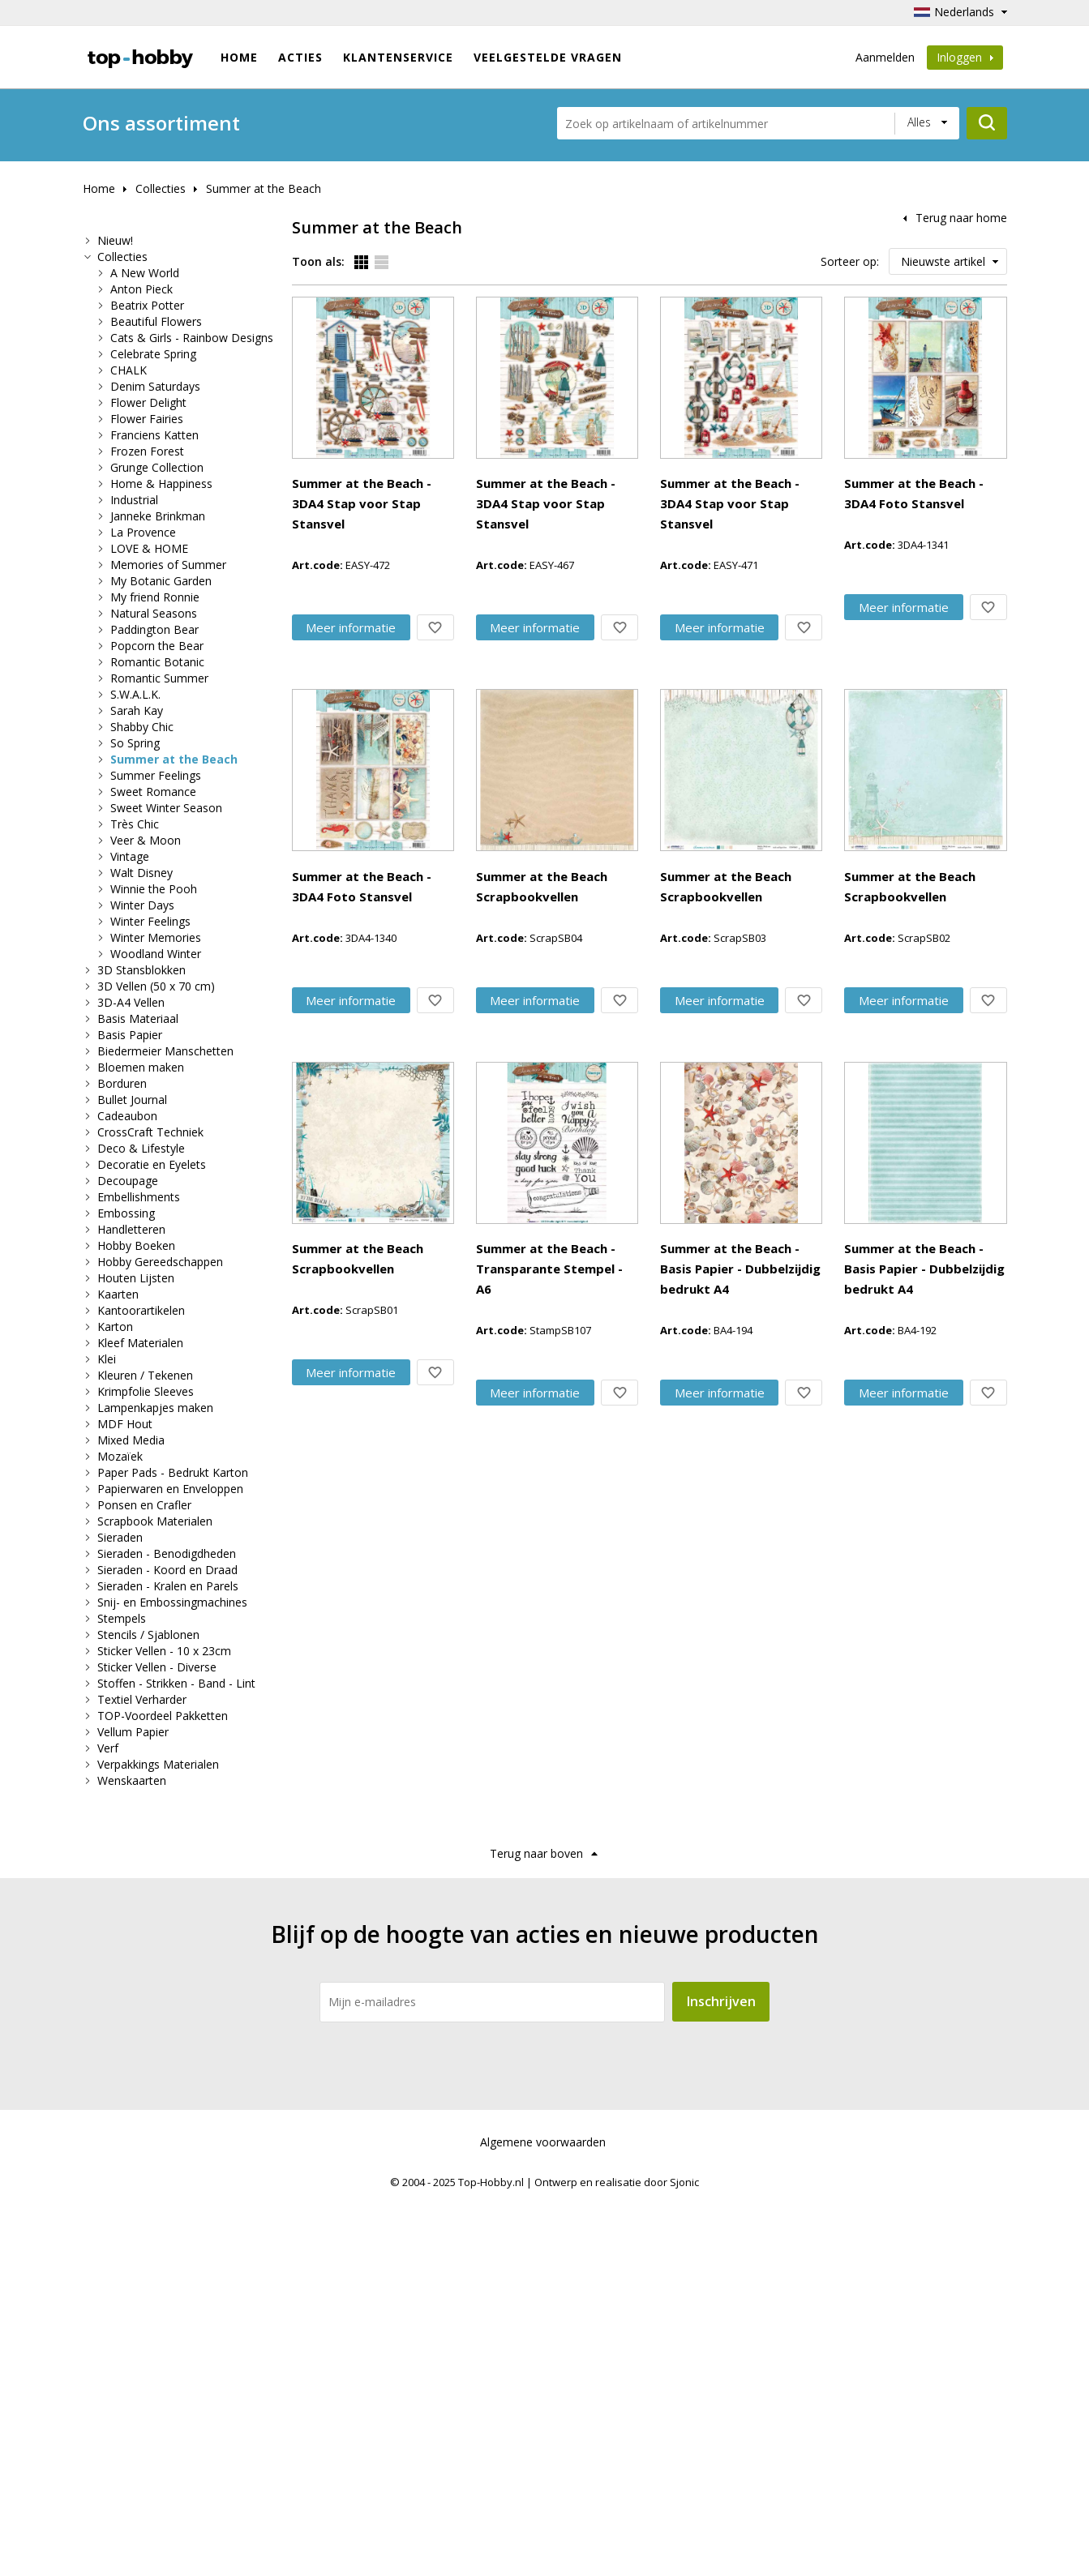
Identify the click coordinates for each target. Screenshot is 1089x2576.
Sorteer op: (850, 261)
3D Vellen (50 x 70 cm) (156, 986)
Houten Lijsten (135, 1278)
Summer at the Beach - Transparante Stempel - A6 (538, 1671)
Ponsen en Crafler (144, 1505)
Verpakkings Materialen (158, 1764)
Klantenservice (398, 57)
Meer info (449, 395)
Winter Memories (155, 937)
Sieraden (120, 1537)
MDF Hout (124, 1423)
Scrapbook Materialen (154, 1521)
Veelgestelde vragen (548, 57)
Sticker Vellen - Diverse (157, 1667)
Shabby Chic (142, 726)
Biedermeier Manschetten (165, 1051)
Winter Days (142, 905)
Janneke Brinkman (157, 516)
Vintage (129, 856)
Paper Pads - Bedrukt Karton (172, 1472)
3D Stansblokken (141, 970)
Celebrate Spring (153, 354)
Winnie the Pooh (153, 888)
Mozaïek (120, 1456)
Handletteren (131, 1229)
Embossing (126, 1213)
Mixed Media (131, 1440)
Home (239, 57)
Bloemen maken (140, 1067)
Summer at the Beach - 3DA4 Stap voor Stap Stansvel (548, 307)
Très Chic (134, 824)
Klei (106, 1359)
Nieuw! (115, 240)
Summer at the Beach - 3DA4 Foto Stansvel (515, 762)
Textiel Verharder (142, 1699)
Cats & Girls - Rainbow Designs (191, 337)
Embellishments (138, 1197)
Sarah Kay (136, 710)
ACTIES (300, 57)
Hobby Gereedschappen (160, 1261)
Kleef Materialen (140, 1342)
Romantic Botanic (157, 662)
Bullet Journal (132, 1099)
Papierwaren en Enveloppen (170, 1488)
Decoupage (127, 1180)
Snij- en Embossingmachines (172, 1602)
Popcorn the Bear (157, 645)
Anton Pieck (141, 289)
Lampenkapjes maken (155, 1407)
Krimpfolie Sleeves (145, 1391)
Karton (115, 1326)
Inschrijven (721, 2380)
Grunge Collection (157, 467)
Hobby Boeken (136, 1245)
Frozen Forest (147, 451)
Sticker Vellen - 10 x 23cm (164, 1650)
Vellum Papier (133, 1731)
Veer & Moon (145, 840)
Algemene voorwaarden (543, 2520)
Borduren (122, 1083)
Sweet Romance (153, 791)
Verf (107, 1748)
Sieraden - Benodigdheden (166, 1553)
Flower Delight (148, 402)
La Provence (143, 532)
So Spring (135, 743)
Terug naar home (961, 217)
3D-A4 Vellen (131, 1002)
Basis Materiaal (137, 1018)
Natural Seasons (153, 613)
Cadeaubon (127, 1115)
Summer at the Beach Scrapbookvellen (502, 1065)
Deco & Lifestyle (141, 1148)
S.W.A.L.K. (135, 694)
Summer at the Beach (263, 188)
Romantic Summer (159, 678)
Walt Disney (141, 872)
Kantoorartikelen (141, 1310)
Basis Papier (129, 1034)
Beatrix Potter (147, 305)
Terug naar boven (536, 2232)
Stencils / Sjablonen (148, 1634)
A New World (144, 272)
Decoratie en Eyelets (151, 1164)
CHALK (128, 370)
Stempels (121, 1618)
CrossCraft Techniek (150, 1132)
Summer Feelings (155, 775)
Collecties (160, 188)
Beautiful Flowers (156, 321)
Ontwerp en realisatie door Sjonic (616, 2560)
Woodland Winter (155, 953)
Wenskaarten (131, 1780)
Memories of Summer (168, 564)
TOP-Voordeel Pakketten (162, 1715)
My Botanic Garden (161, 580)
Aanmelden (885, 57)
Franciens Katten (154, 435)
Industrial (134, 499)
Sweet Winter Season (166, 807)
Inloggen (965, 57)
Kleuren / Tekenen (145, 1375)
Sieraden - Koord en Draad (167, 1569)
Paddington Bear (154, 629)
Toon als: (318, 261)
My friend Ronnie (154, 597)
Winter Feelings (150, 921)
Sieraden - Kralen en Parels (167, 1586)
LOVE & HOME (149, 548)
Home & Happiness (161, 483)
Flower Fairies (146, 418)
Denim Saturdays (155, 386)
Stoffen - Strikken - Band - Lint (176, 1683)
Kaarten (118, 1294)
